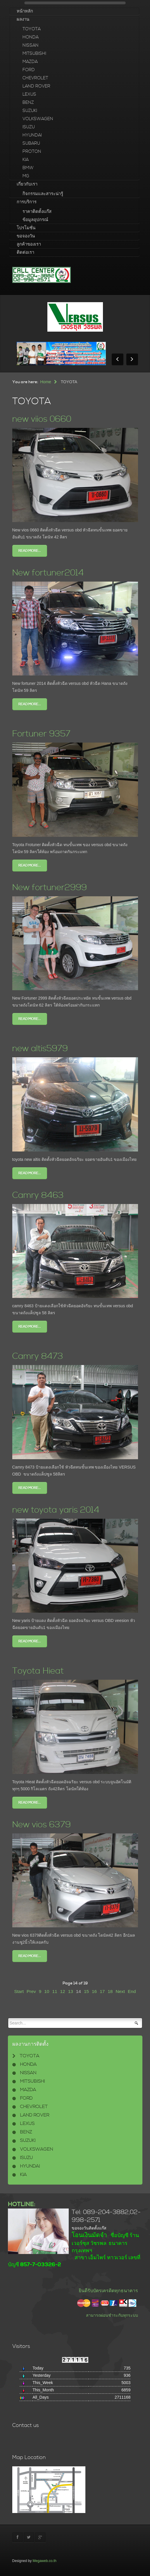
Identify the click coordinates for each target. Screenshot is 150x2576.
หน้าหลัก (25, 11)
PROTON (32, 151)
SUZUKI (30, 110)
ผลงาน (23, 19)
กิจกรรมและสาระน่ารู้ (43, 194)
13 (70, 1991)
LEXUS (29, 94)
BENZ (28, 102)
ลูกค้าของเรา (29, 244)
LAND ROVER (36, 86)
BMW (28, 168)
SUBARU (31, 143)
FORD (29, 70)
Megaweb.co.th (44, 2561)
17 (102, 1991)
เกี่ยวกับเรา (27, 184)
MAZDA (30, 61)
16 (94, 1991)
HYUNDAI (32, 135)
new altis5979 (43, 1048)
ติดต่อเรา (25, 252)
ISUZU (29, 127)
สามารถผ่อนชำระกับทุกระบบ (112, 2315)
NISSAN (31, 45)
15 (86, 1991)
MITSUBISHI (34, 53)
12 (62, 1991)
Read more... (29, 551)
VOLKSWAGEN (38, 119)
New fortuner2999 (54, 887)
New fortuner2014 (52, 573)
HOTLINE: (21, 2204)
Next (120, 1991)
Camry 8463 (40, 1195)
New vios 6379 (44, 1825)
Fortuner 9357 (44, 734)
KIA (26, 159)
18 (110, 1991)
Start (19, 1991)
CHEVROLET (35, 78)
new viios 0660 (45, 419)
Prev (31, 1991)
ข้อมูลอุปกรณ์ (35, 220)
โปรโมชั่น (26, 228)
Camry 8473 (40, 1356)
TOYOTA (32, 29)
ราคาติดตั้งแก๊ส (37, 211)
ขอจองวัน (26, 236)
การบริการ (27, 202)
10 (46, 1991)
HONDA (31, 37)
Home (45, 381)
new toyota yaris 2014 (60, 1510)
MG (26, 176)
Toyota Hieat (40, 1671)
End (132, 1991)
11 (54, 1991)
